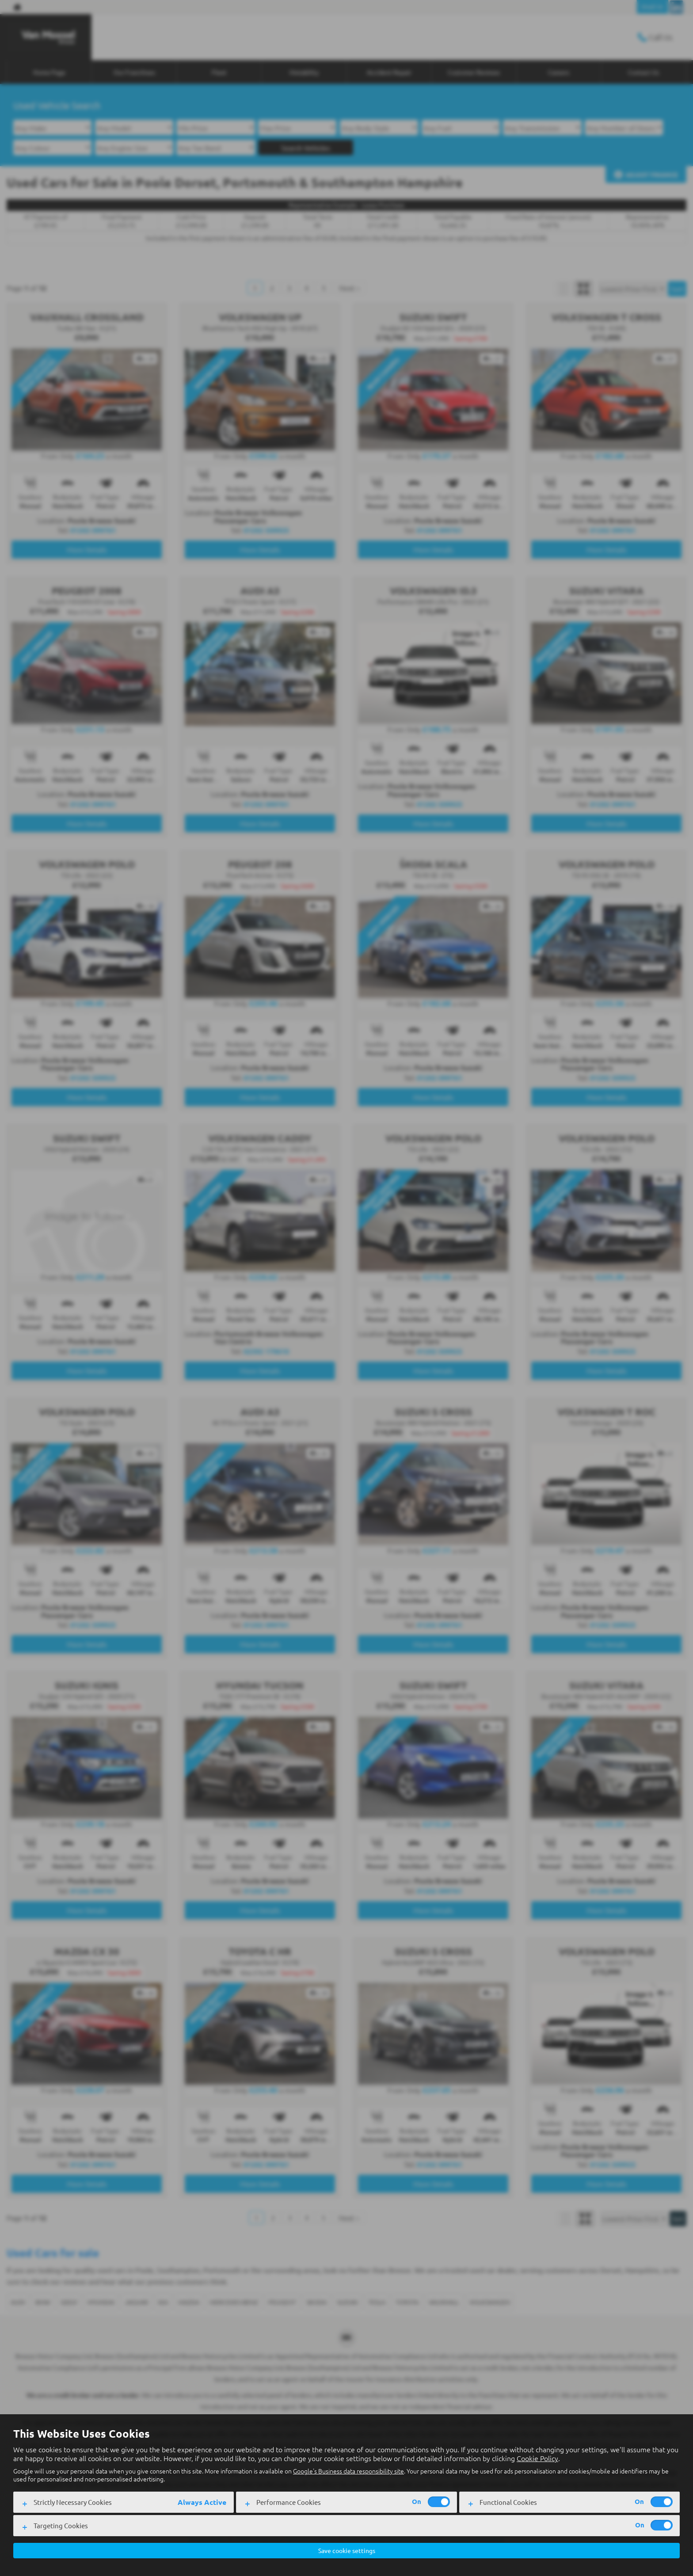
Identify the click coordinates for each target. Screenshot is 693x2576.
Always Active (202, 2501)
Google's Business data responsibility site (348, 2470)
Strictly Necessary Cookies (73, 2500)
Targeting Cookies (61, 2524)
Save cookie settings (347, 2550)
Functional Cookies (508, 2500)
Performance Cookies (288, 2500)
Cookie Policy (537, 2457)
